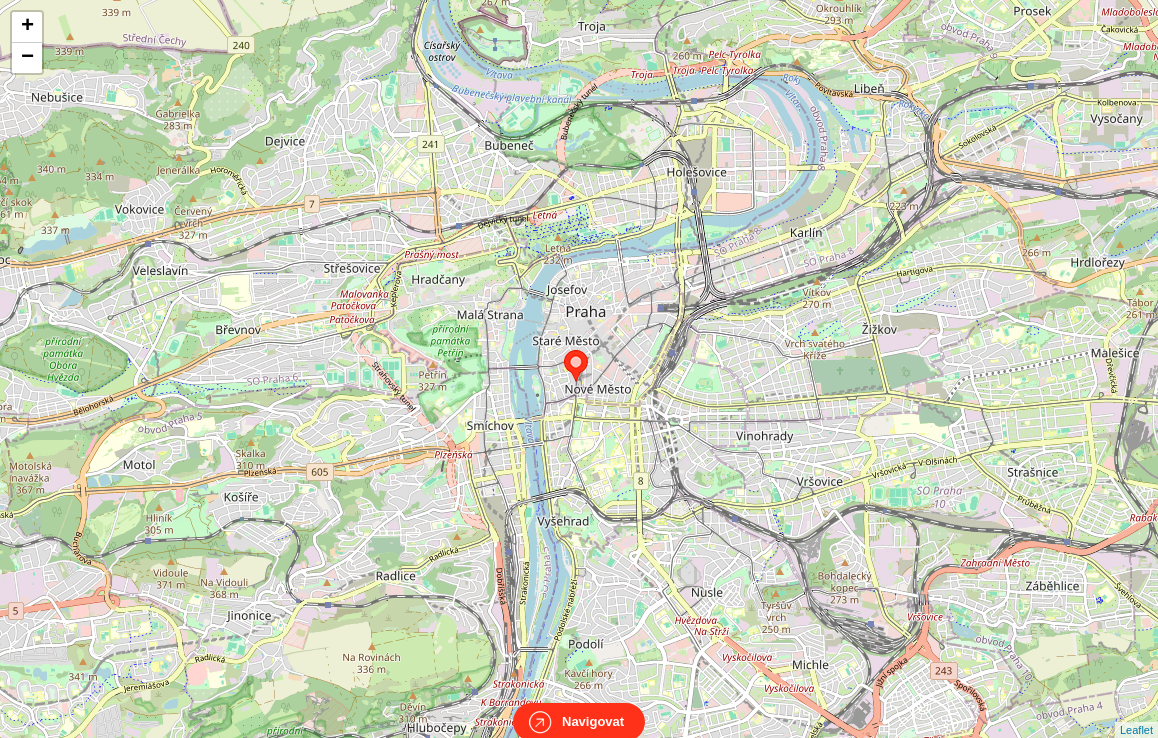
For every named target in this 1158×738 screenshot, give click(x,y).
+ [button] (27, 27)
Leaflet (1136, 712)
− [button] (27, 58)
